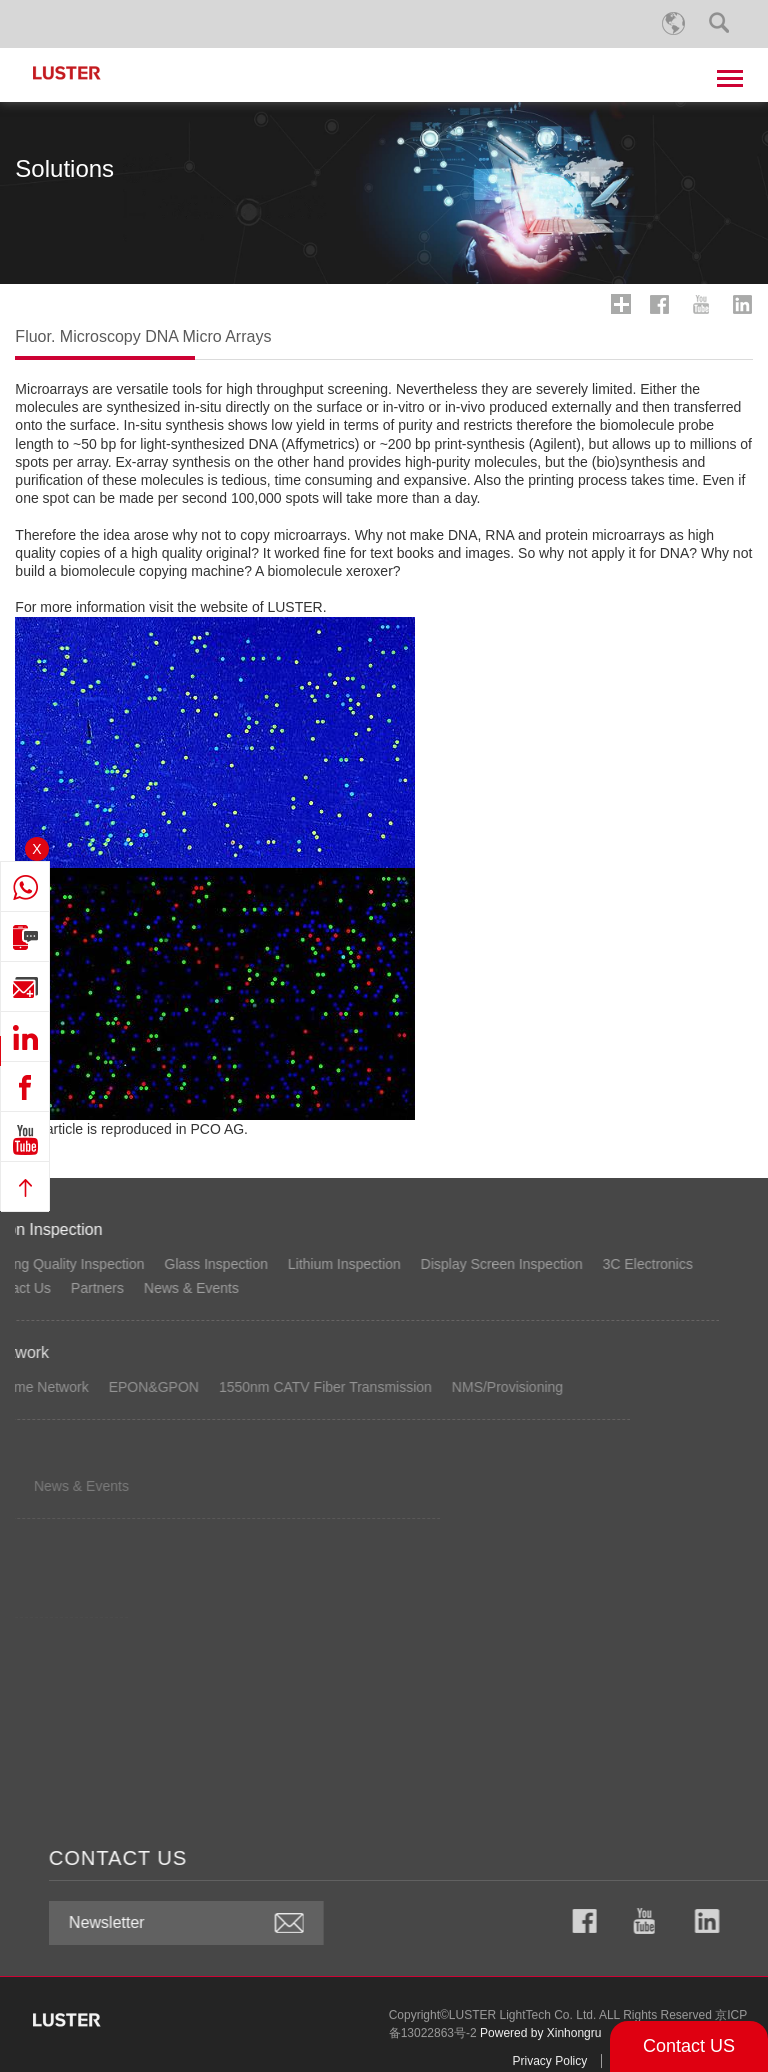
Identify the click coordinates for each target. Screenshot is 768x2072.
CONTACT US (576, 1858)
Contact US (689, 2046)
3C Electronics (190, 1264)
